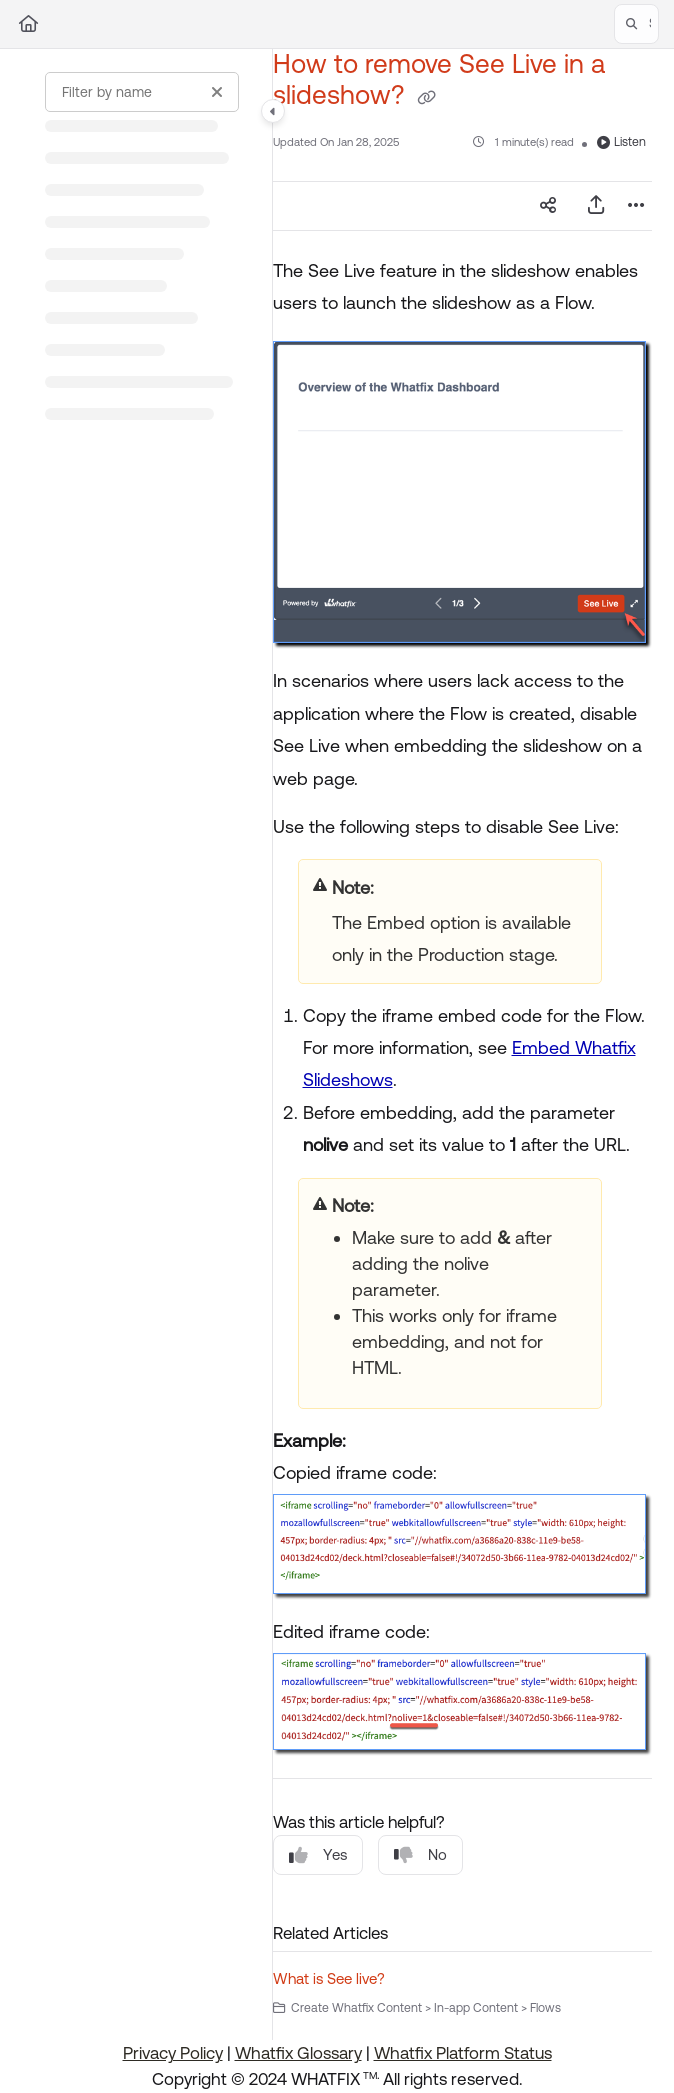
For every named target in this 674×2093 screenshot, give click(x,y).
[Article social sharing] (548, 206)
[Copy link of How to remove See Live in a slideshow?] (427, 98)
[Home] (28, 24)
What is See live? (329, 1978)
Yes (318, 1855)
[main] (462, 1044)
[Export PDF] (596, 206)
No (420, 1855)
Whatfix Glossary (298, 2053)
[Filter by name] (142, 92)
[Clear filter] (217, 92)
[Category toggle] (273, 111)
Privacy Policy (173, 2053)
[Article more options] (636, 206)
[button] (636, 24)
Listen (621, 142)
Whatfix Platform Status (463, 2053)
